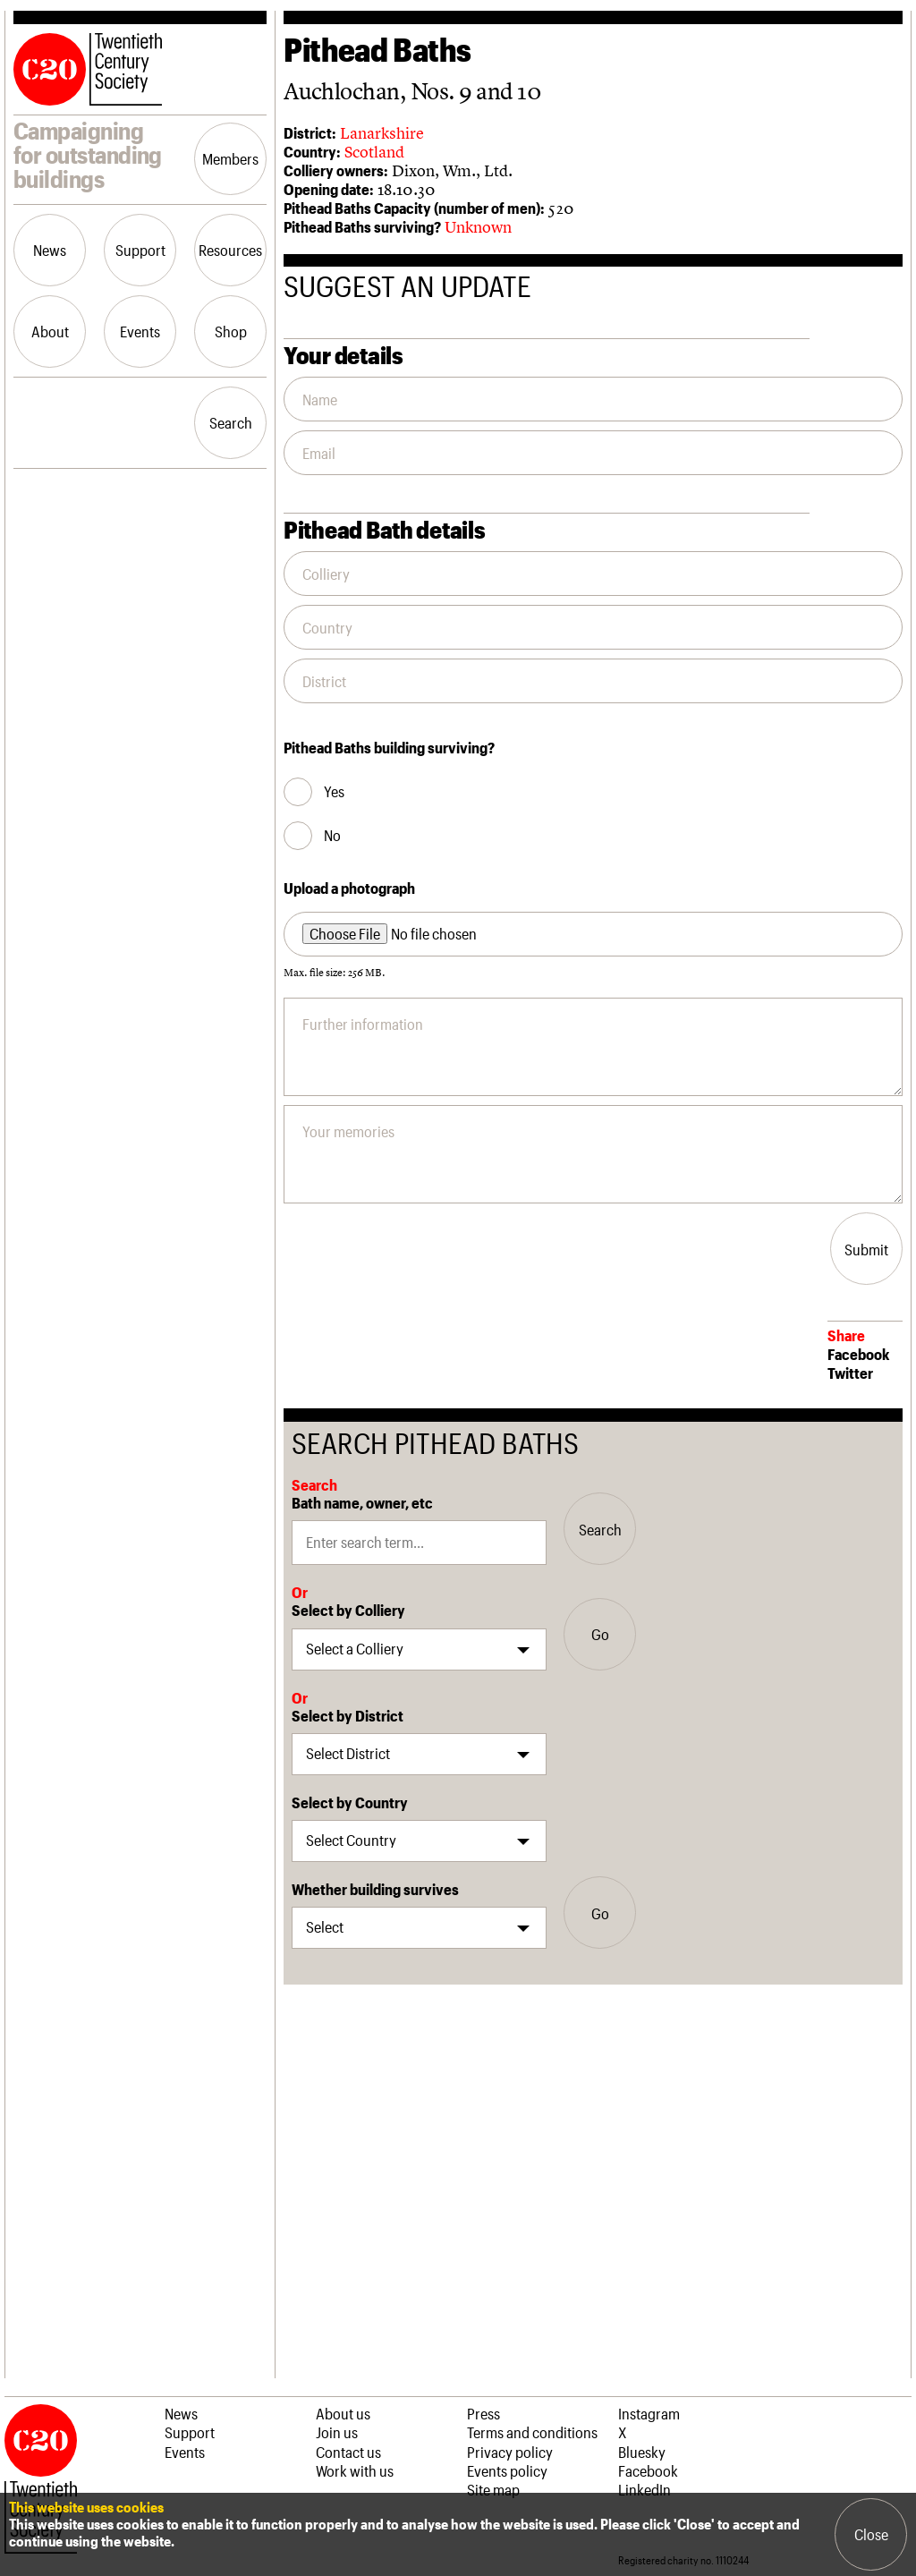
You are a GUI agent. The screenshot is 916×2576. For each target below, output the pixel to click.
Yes (334, 791)
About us (343, 2413)
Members (230, 158)
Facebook (858, 1354)
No (332, 835)
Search (230, 422)
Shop (231, 331)
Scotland (374, 151)
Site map (493, 2489)
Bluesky (642, 2452)
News (49, 250)
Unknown (478, 227)
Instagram (649, 2413)
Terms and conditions (532, 2432)
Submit (866, 1249)
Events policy (507, 2470)
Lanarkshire (382, 133)
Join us (337, 2432)
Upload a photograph (349, 888)
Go (600, 1634)
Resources (230, 250)
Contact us (348, 2452)
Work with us (355, 2470)
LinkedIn (644, 2489)
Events (140, 331)
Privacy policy (510, 2452)
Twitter (850, 1373)
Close (871, 2534)
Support (140, 250)
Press (483, 2413)
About (50, 331)
